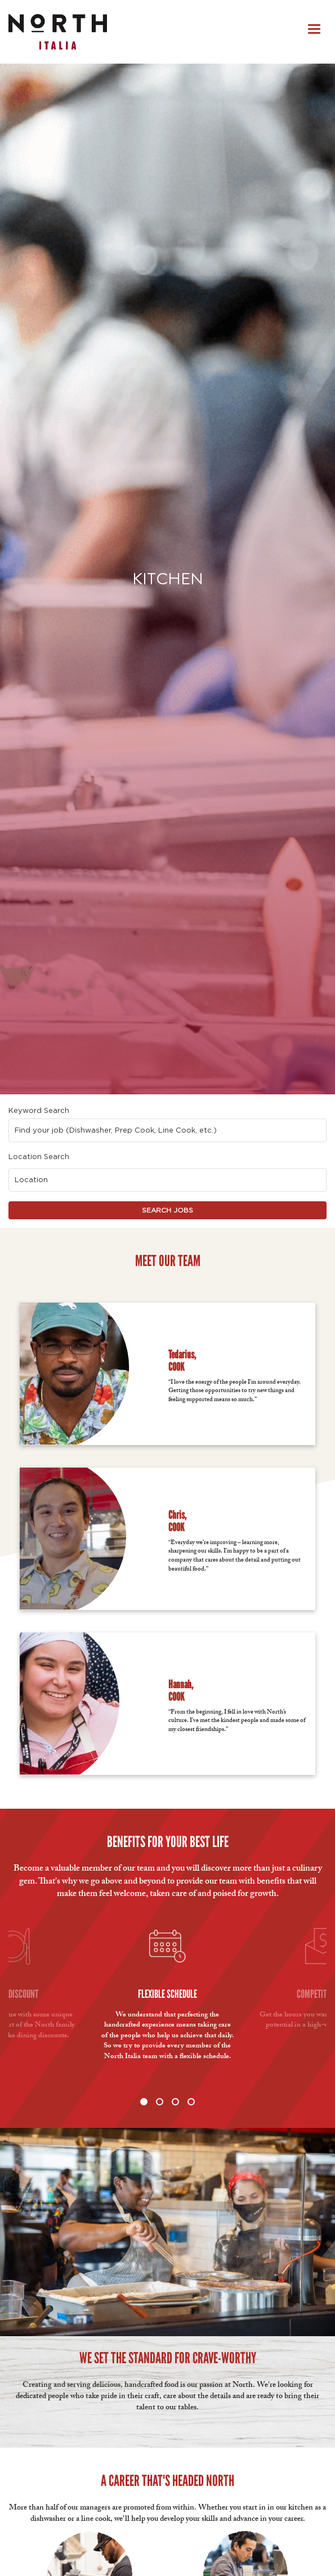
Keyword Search (38, 1110)
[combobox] (168, 1130)
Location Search (38, 1156)
